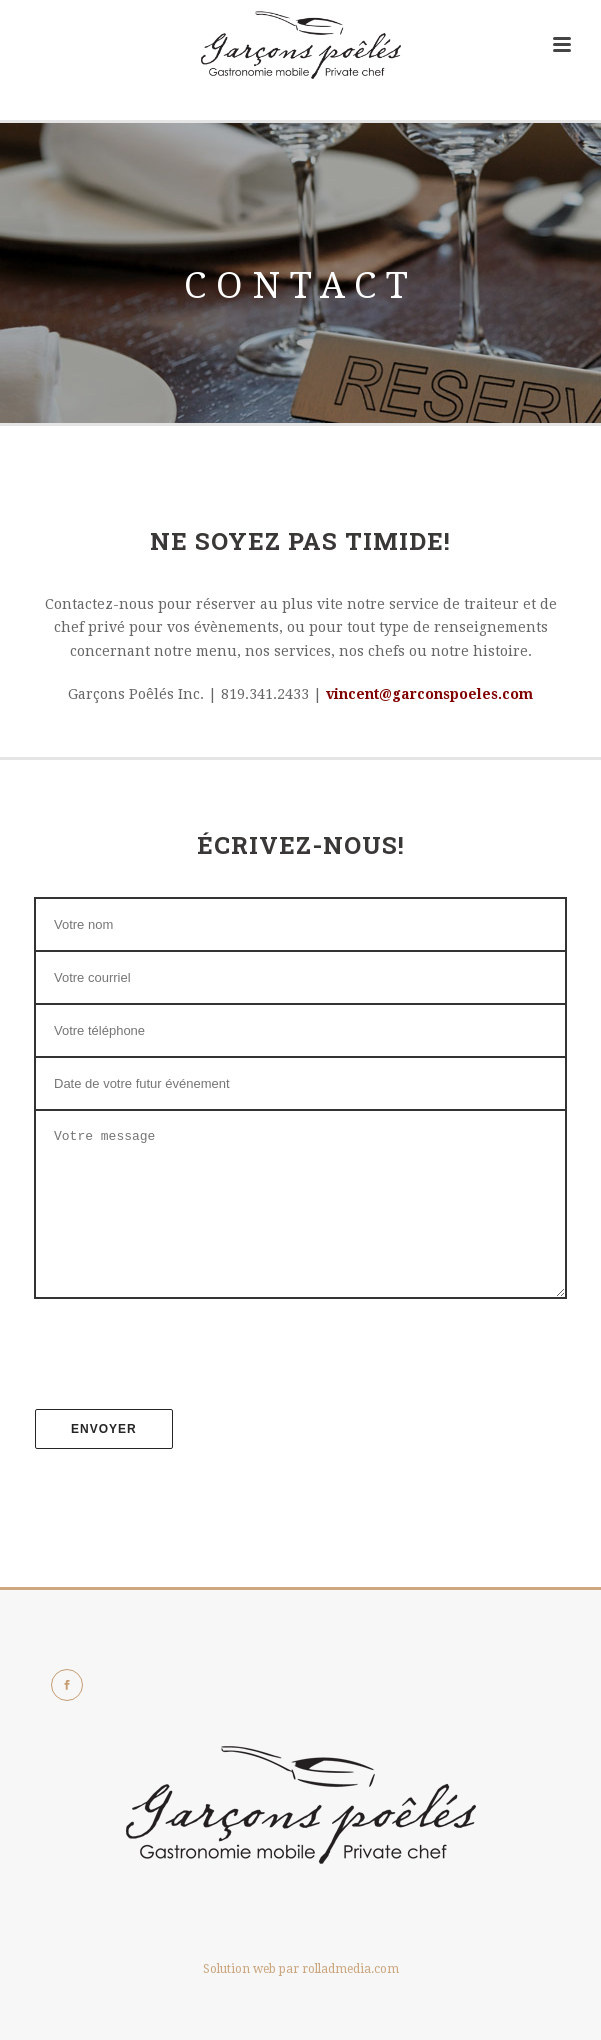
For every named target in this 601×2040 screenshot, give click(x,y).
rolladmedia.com (350, 1999)
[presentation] (300, 1367)
